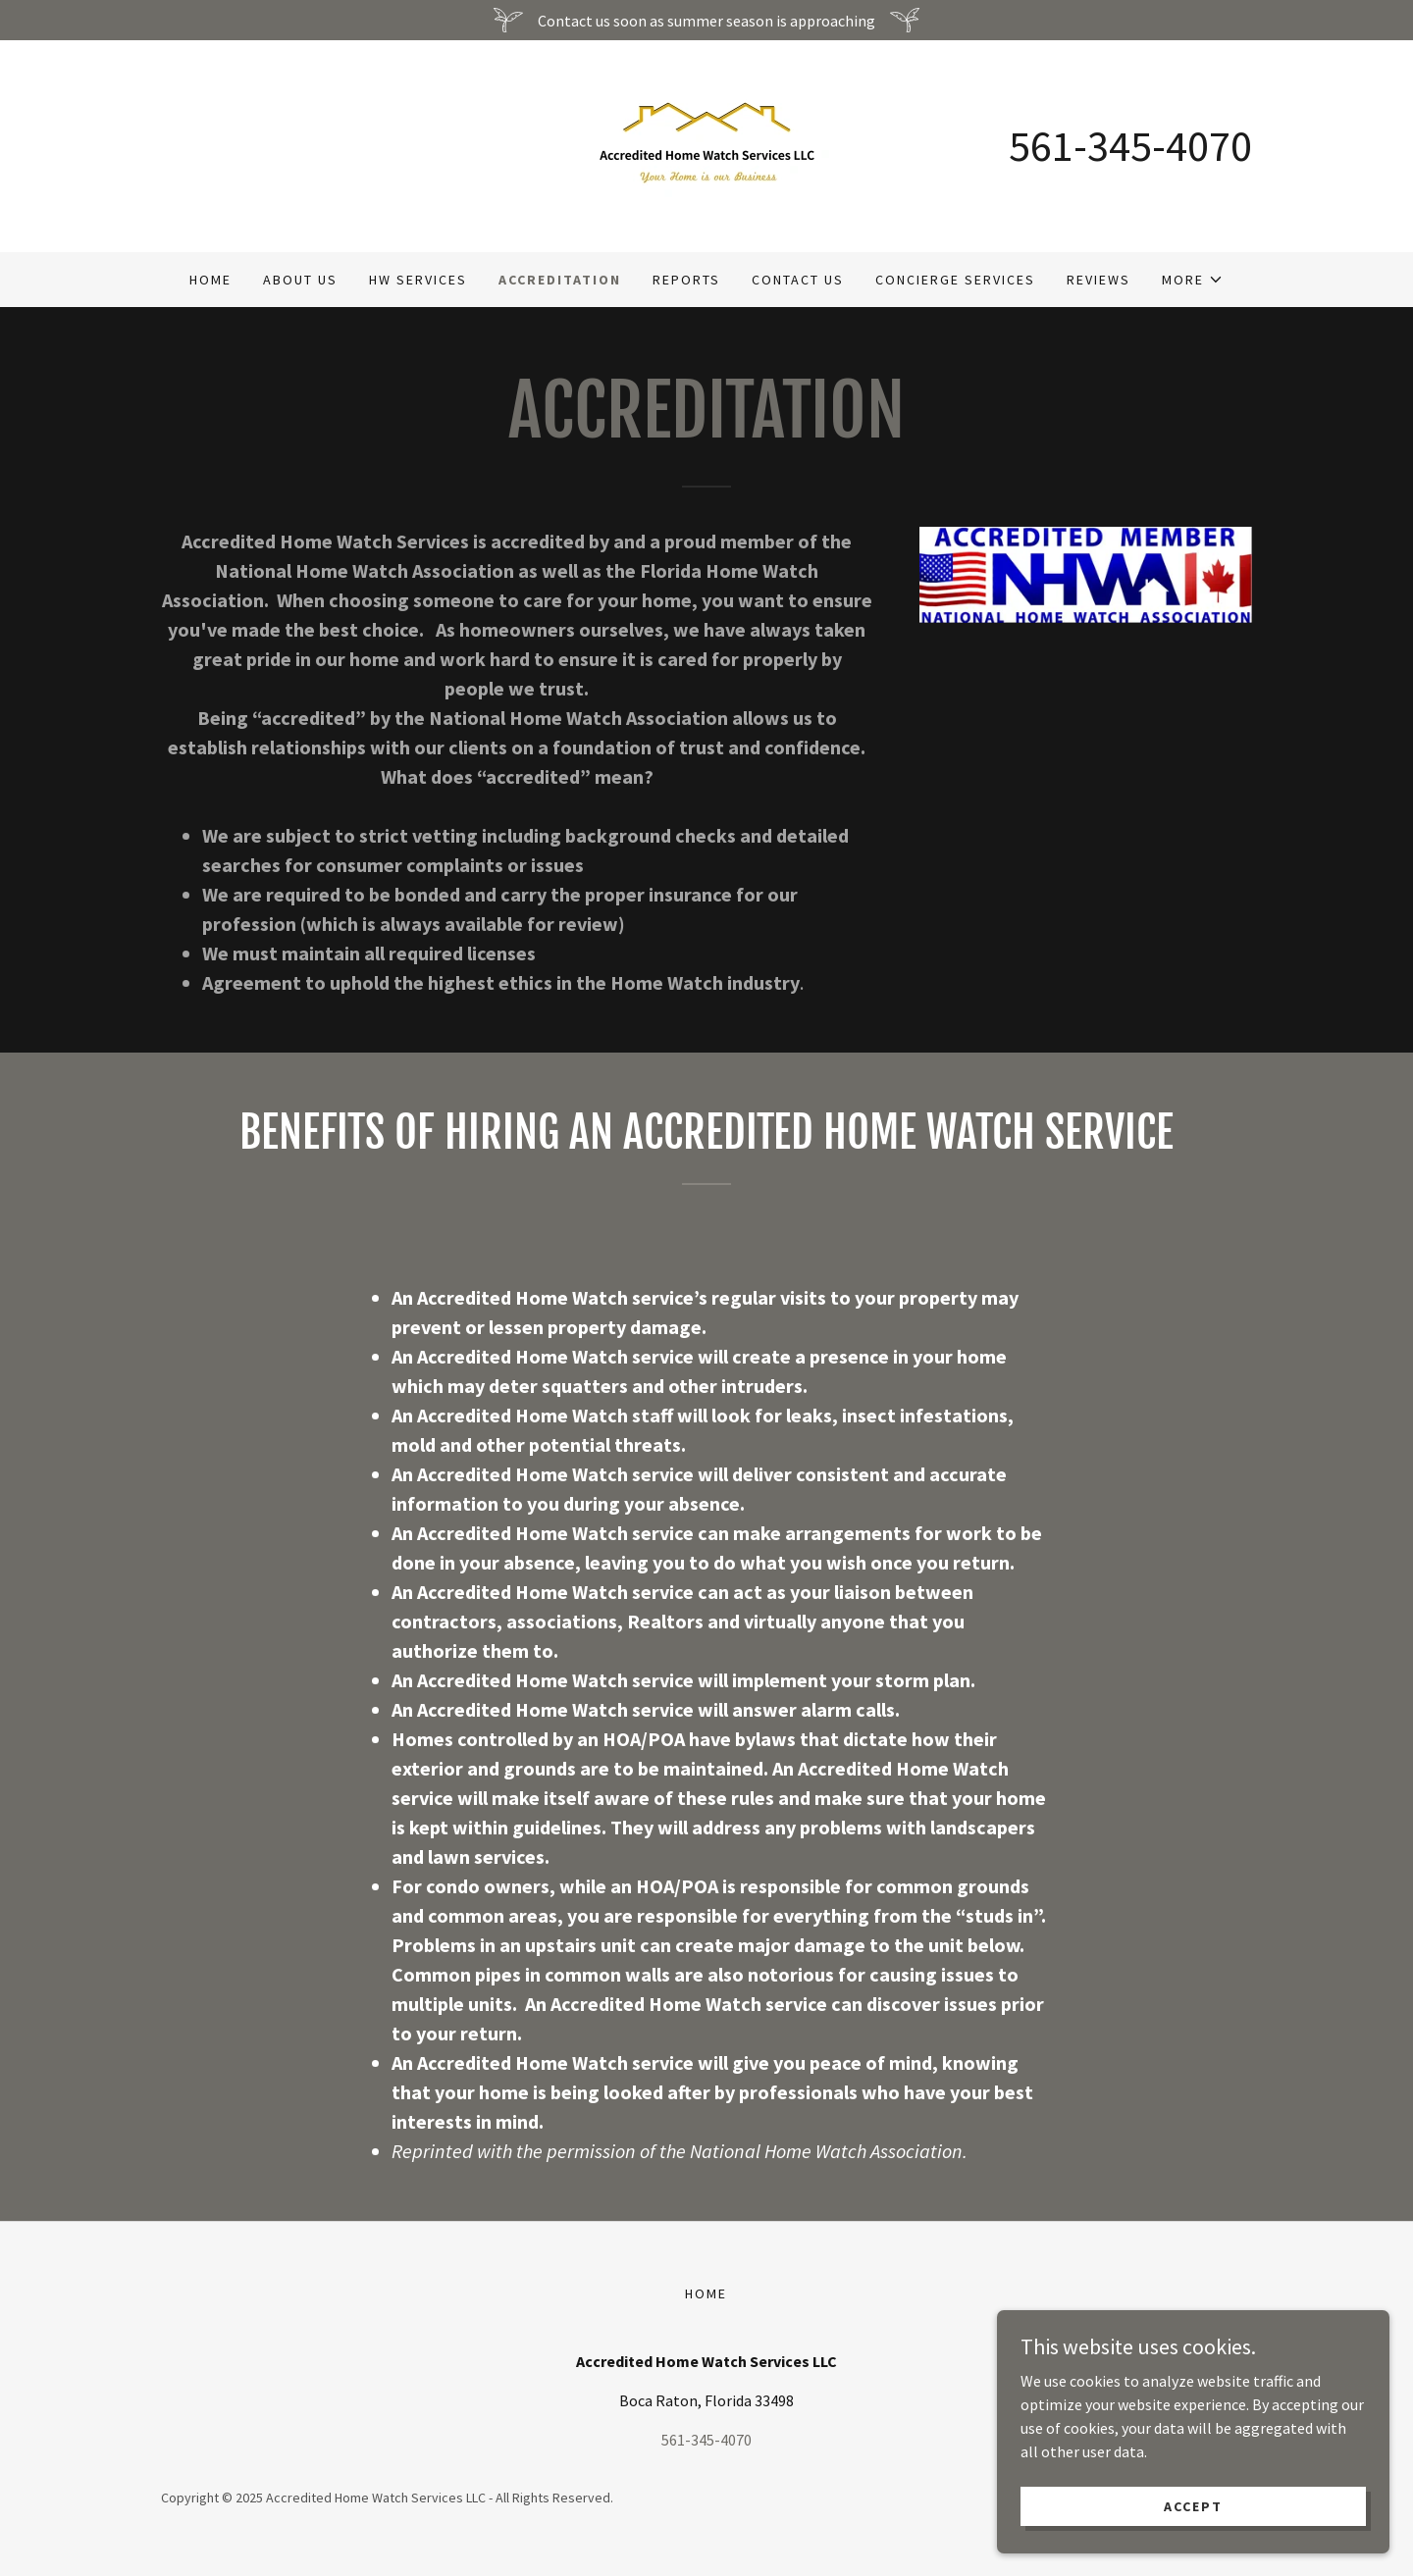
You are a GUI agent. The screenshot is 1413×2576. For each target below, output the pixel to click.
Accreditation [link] (559, 279)
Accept (1193, 2505)
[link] (706, 144)
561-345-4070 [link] (1130, 146)
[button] (1193, 279)
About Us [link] (300, 279)
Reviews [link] (1098, 279)
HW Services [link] (418, 279)
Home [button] (706, 2293)
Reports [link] (686, 279)
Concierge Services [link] (955, 279)
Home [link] (210, 279)
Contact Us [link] (798, 279)
